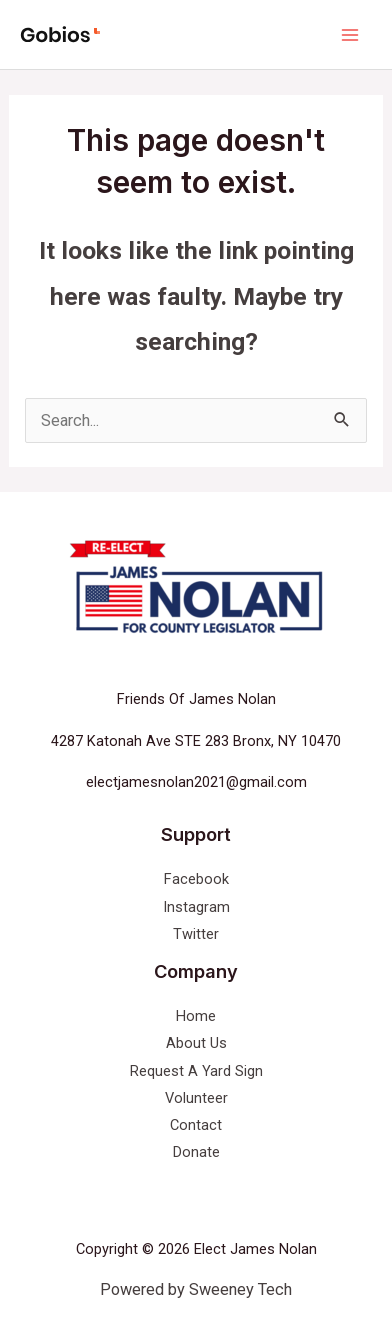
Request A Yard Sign (196, 1071)
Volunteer (196, 1098)
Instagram (196, 907)
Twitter (196, 934)
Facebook (196, 879)
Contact (196, 1125)
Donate (196, 1152)
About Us (196, 1043)
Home (196, 1016)
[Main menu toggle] (349, 34)
